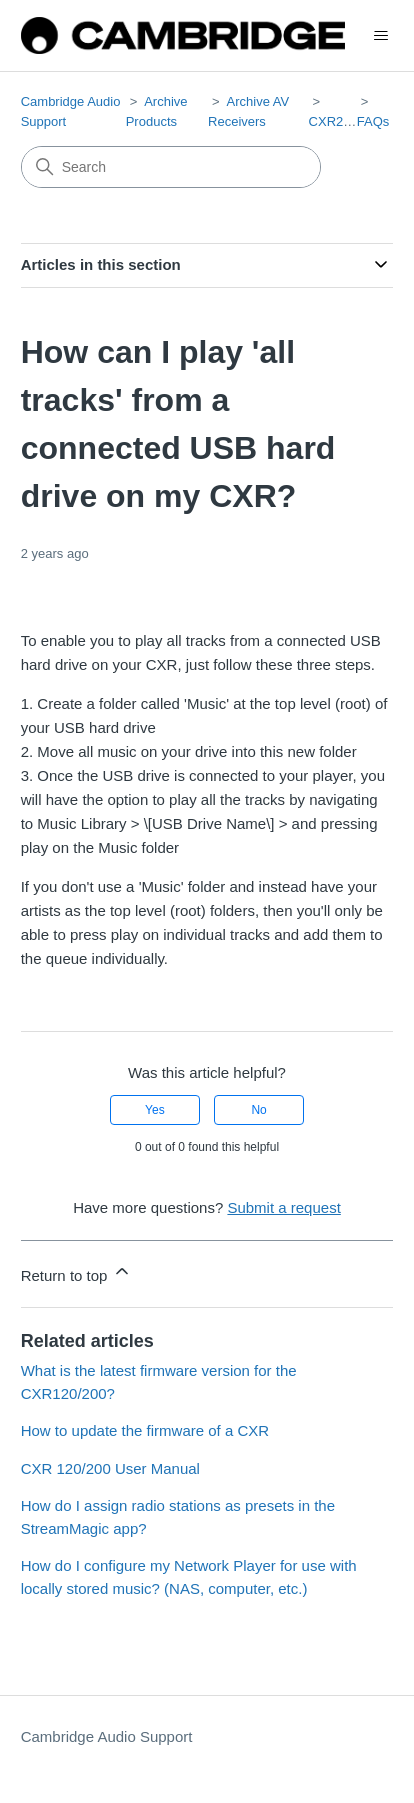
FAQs (373, 121)
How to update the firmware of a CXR (145, 1430)
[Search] (171, 167)
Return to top (76, 1272)
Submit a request (283, 1207)
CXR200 (333, 121)
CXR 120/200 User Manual (110, 1468)
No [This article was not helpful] (258, 1110)
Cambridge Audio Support (107, 1736)
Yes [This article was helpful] (155, 1110)
